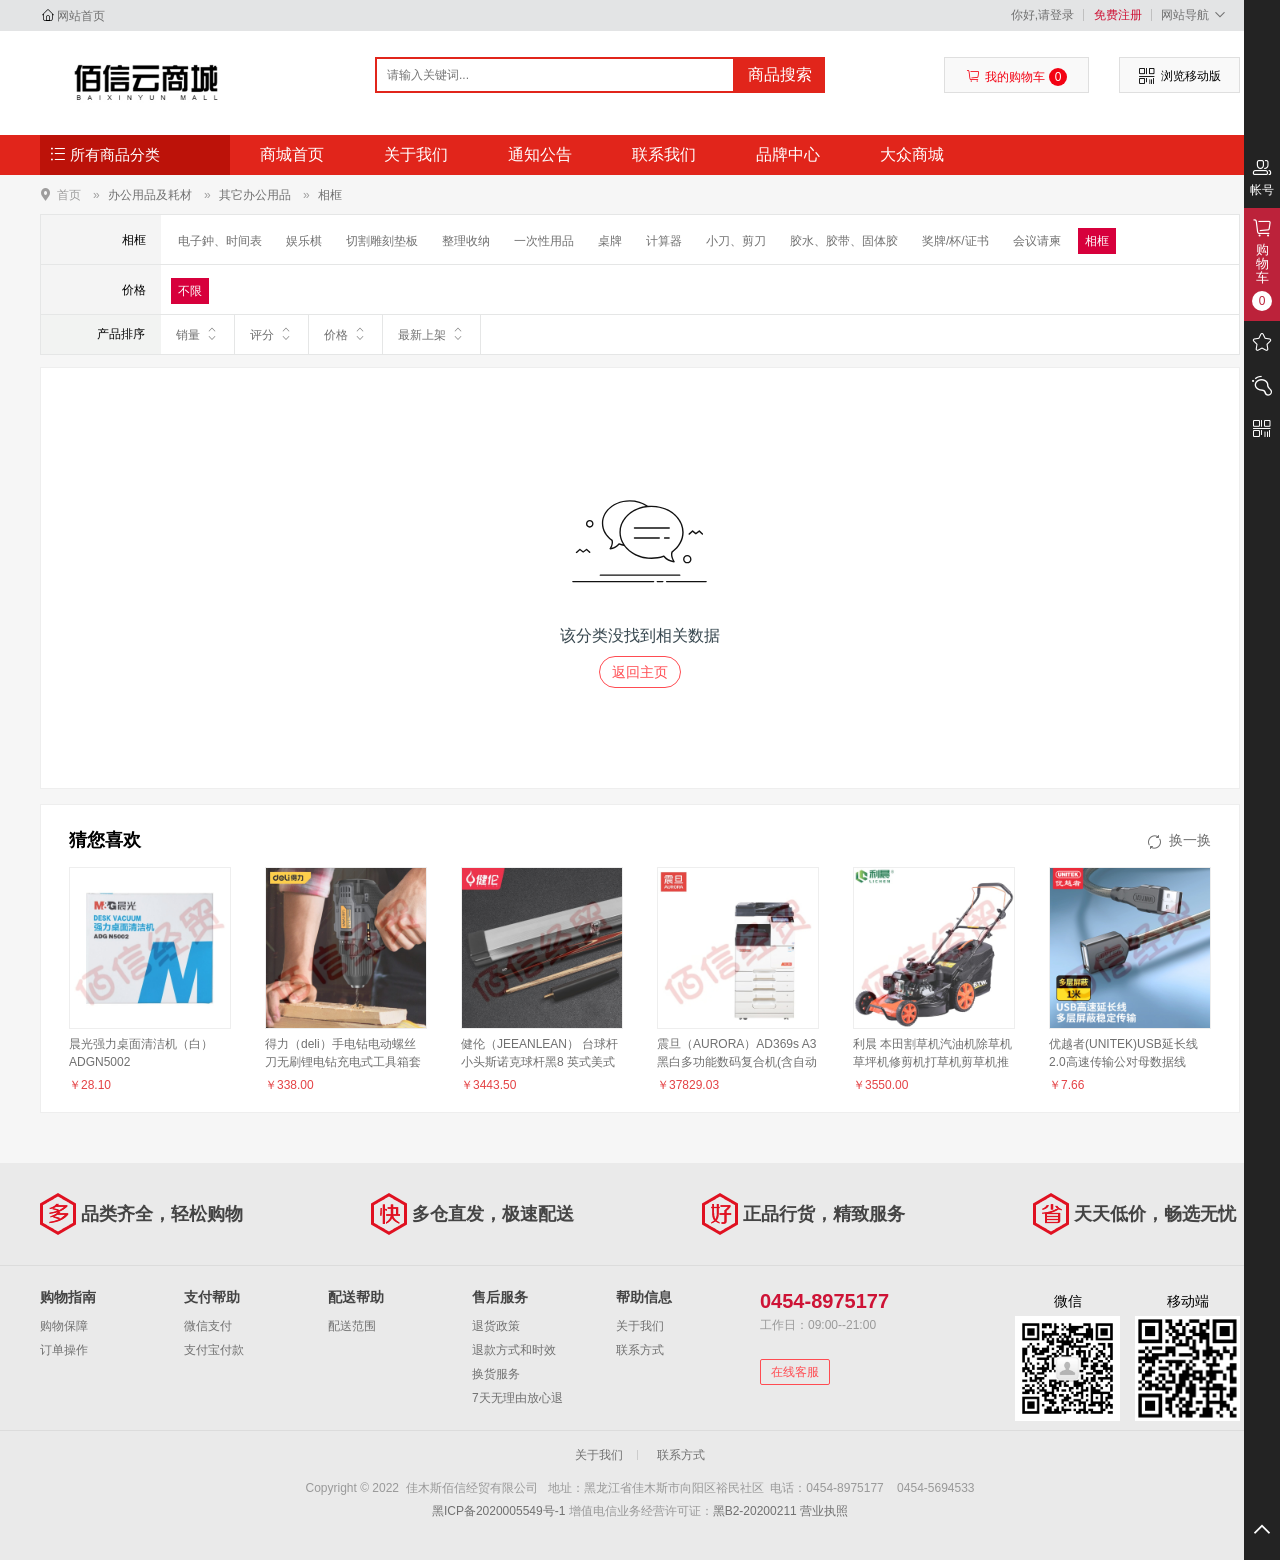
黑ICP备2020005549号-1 (498, 1511)
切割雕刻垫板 (382, 241)
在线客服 (795, 1372)
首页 (69, 194)
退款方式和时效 (514, 1350)
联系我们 (664, 154)
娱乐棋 (304, 241)
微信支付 (208, 1326)
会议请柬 (1037, 241)
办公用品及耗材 (150, 195)
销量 (197, 334)
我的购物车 (1016, 77)
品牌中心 (788, 154)
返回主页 (640, 672)
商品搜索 (780, 74)
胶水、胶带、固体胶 (844, 241)
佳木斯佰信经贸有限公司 (146, 82)
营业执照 (824, 1511)
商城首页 (292, 154)
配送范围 (352, 1326)
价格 (345, 334)
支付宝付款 (214, 1350)
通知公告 (540, 154)
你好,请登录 (1042, 15)
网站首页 (81, 16)
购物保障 (64, 1326)
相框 (330, 195)
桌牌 (610, 241)
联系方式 (640, 1350)
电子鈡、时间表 (220, 241)
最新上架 (431, 334)
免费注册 (1118, 15)
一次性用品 (544, 241)
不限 (190, 291)
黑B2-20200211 (755, 1511)
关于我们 (416, 154)
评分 (271, 334)
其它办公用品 (255, 195)
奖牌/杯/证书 (955, 241)
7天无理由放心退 (517, 1398)
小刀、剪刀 (736, 241)
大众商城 (912, 154)
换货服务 (496, 1374)
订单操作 (64, 1350)
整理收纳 (466, 241)
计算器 (664, 241)
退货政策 (496, 1326)
